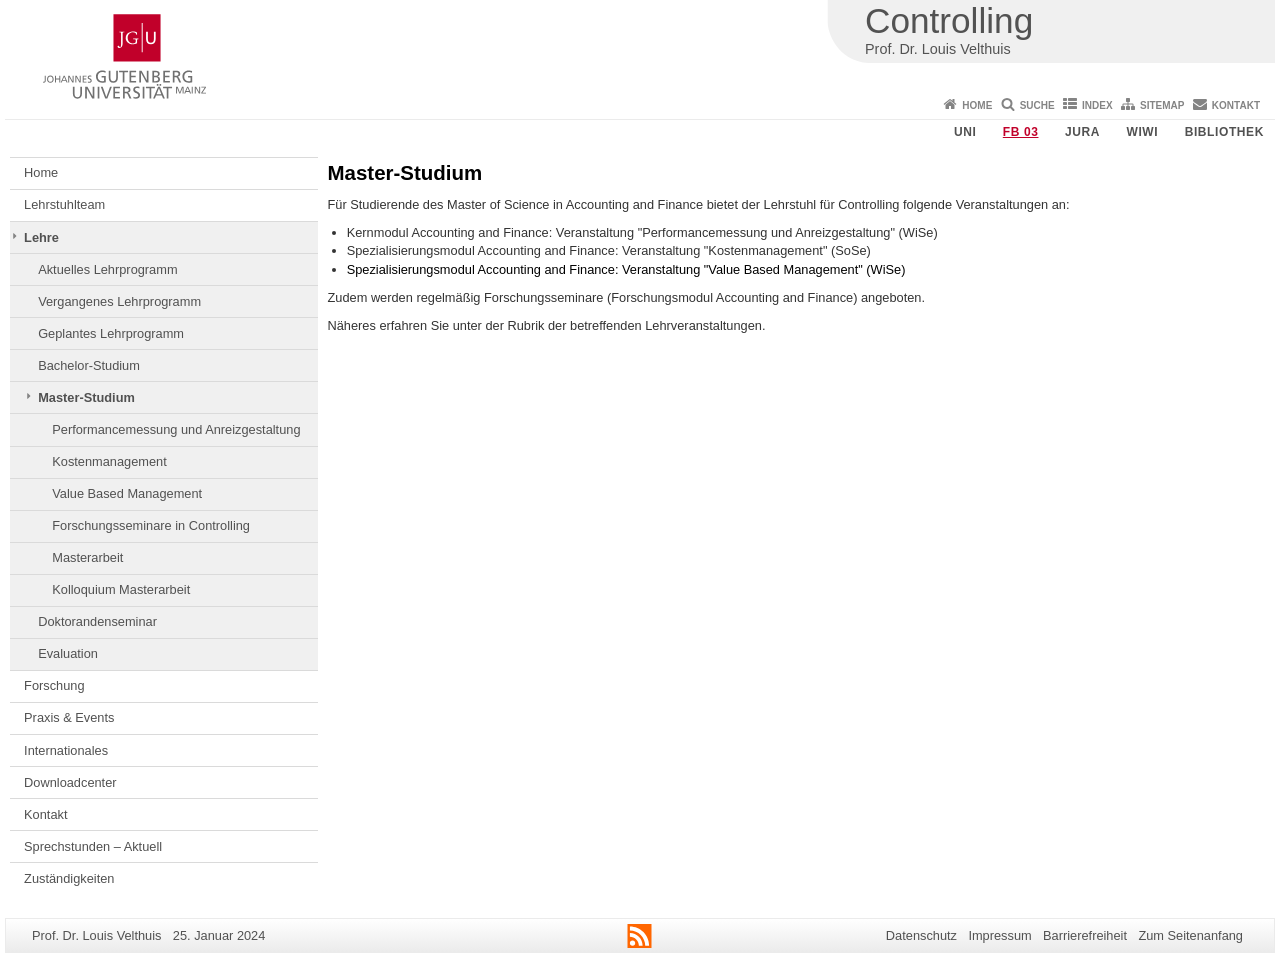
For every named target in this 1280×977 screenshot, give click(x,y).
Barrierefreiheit (1085, 935)
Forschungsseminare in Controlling (151, 525)
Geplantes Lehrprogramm (111, 333)
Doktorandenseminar (97, 621)
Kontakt (1236, 105)
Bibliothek (1224, 132)
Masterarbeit (87, 557)
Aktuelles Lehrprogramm (107, 269)
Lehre (41, 237)
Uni (965, 132)
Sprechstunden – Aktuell (93, 846)
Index (1097, 105)
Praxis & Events (69, 717)
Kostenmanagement (109, 461)
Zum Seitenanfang (1190, 935)
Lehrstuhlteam (64, 204)
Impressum (999, 935)
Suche (1037, 105)
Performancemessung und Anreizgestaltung (176, 429)
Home (977, 105)
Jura (1082, 132)
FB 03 (1021, 132)
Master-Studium (86, 397)
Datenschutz (921, 935)
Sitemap (1162, 105)
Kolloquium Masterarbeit (121, 589)
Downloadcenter (70, 782)
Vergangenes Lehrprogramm (119, 301)
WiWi (1142, 132)
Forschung (54, 685)
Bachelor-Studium (89, 365)
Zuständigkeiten (69, 878)
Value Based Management (127, 493)
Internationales (66, 750)
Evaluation (68, 653)
